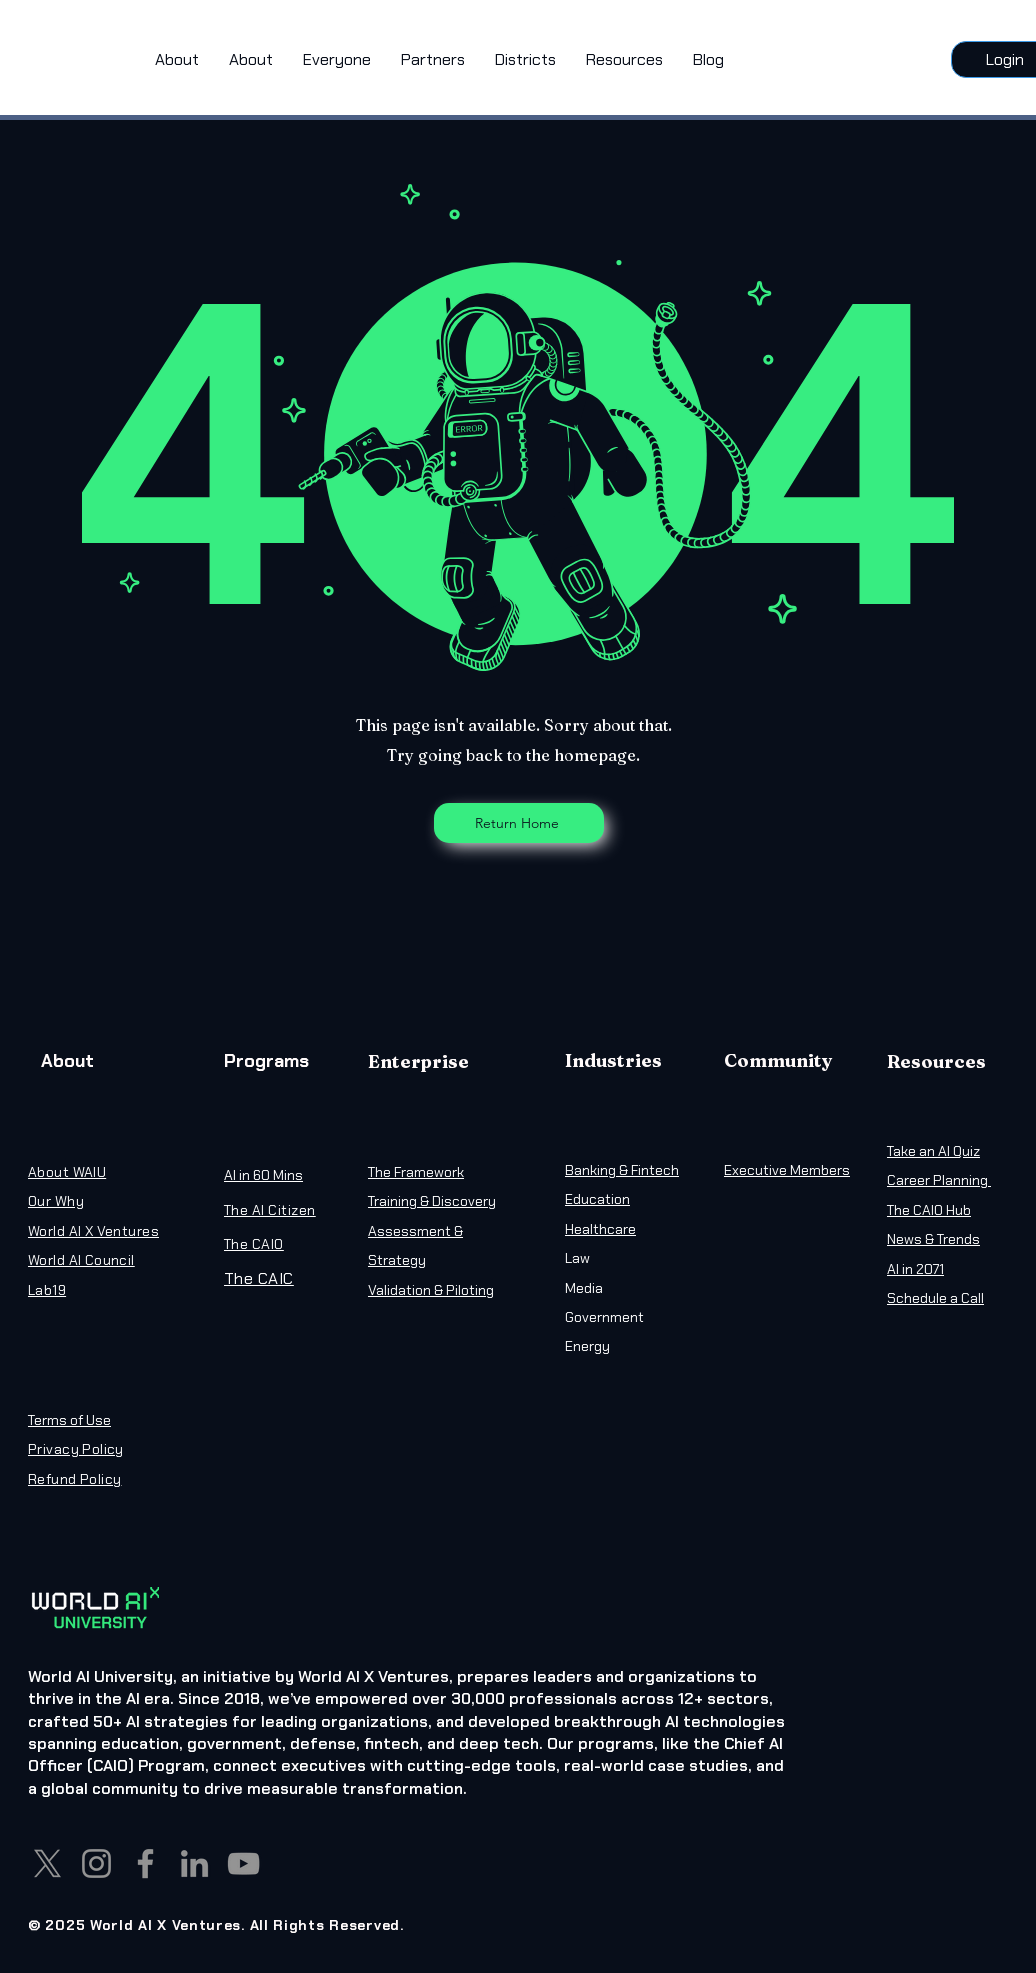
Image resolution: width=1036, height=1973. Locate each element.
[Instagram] (96, 1863)
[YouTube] (243, 1863)
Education (597, 1199)
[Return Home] (519, 823)
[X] (47, 1863)
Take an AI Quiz (933, 1151)
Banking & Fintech (622, 1170)
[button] (337, 60)
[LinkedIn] (194, 1863)
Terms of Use (69, 1420)
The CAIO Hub (929, 1210)
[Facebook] (145, 1863)
